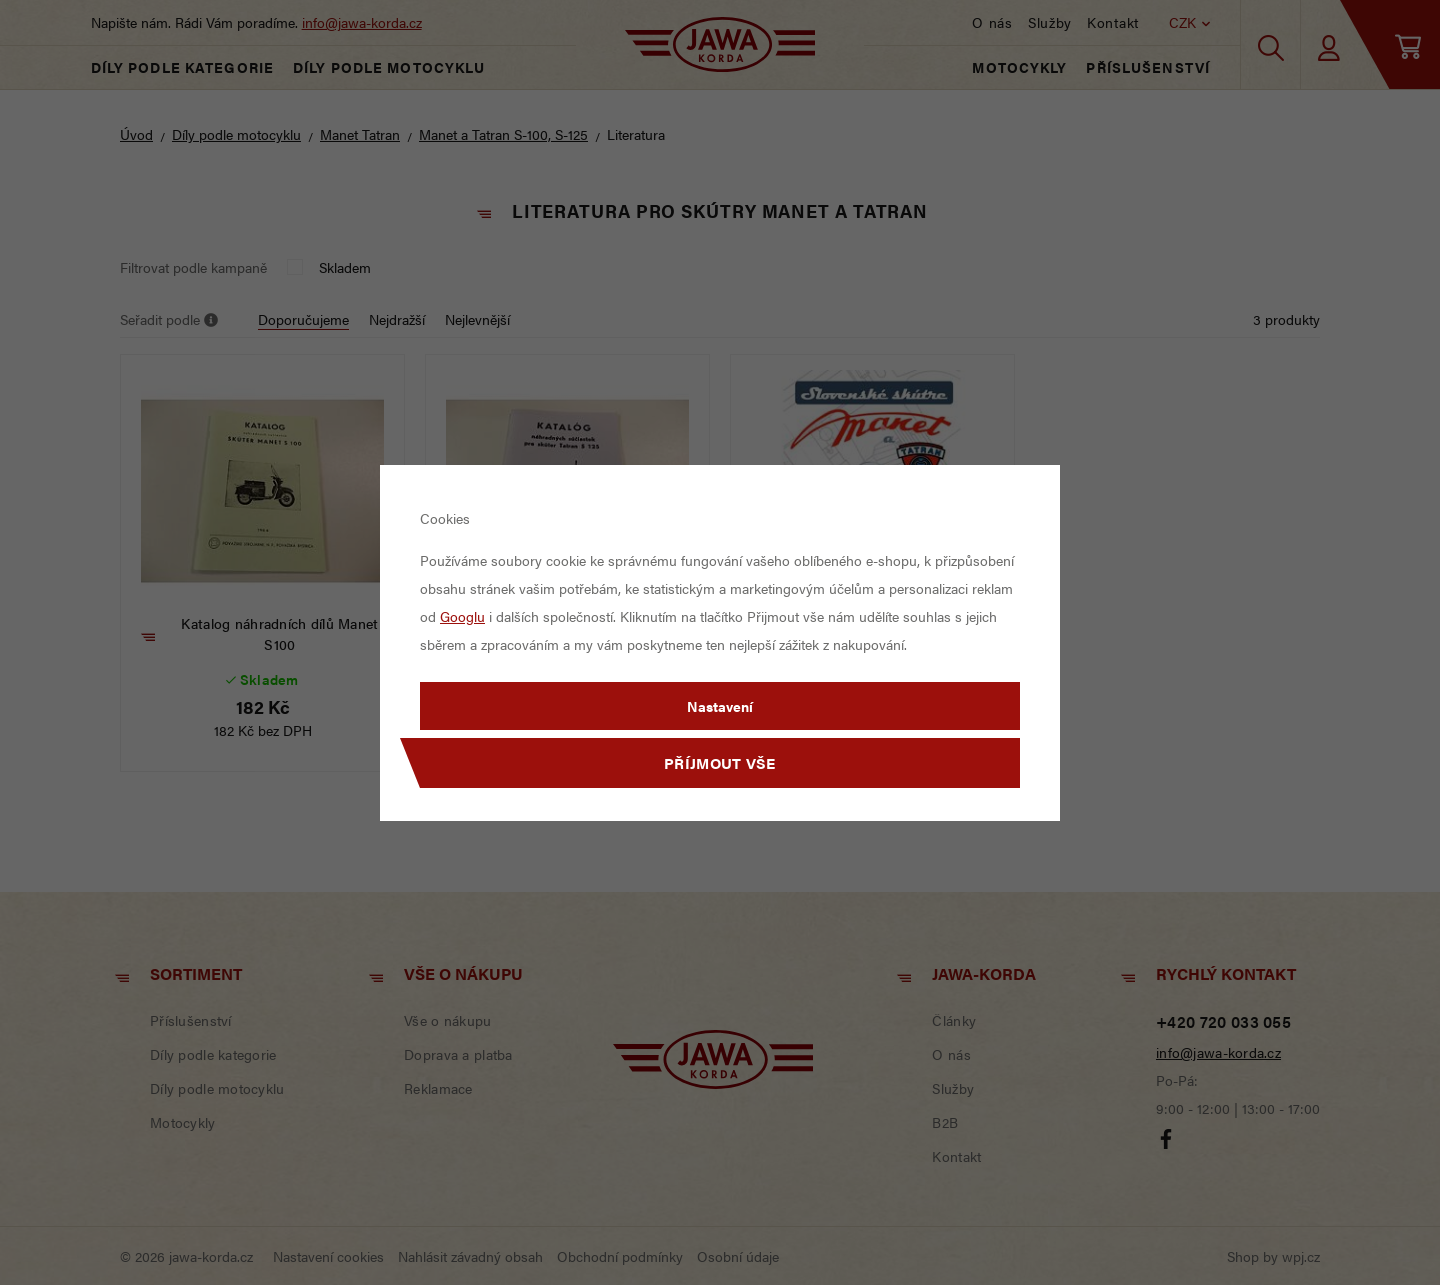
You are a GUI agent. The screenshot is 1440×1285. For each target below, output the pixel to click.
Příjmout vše (720, 762)
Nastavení (720, 706)
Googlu (462, 616)
